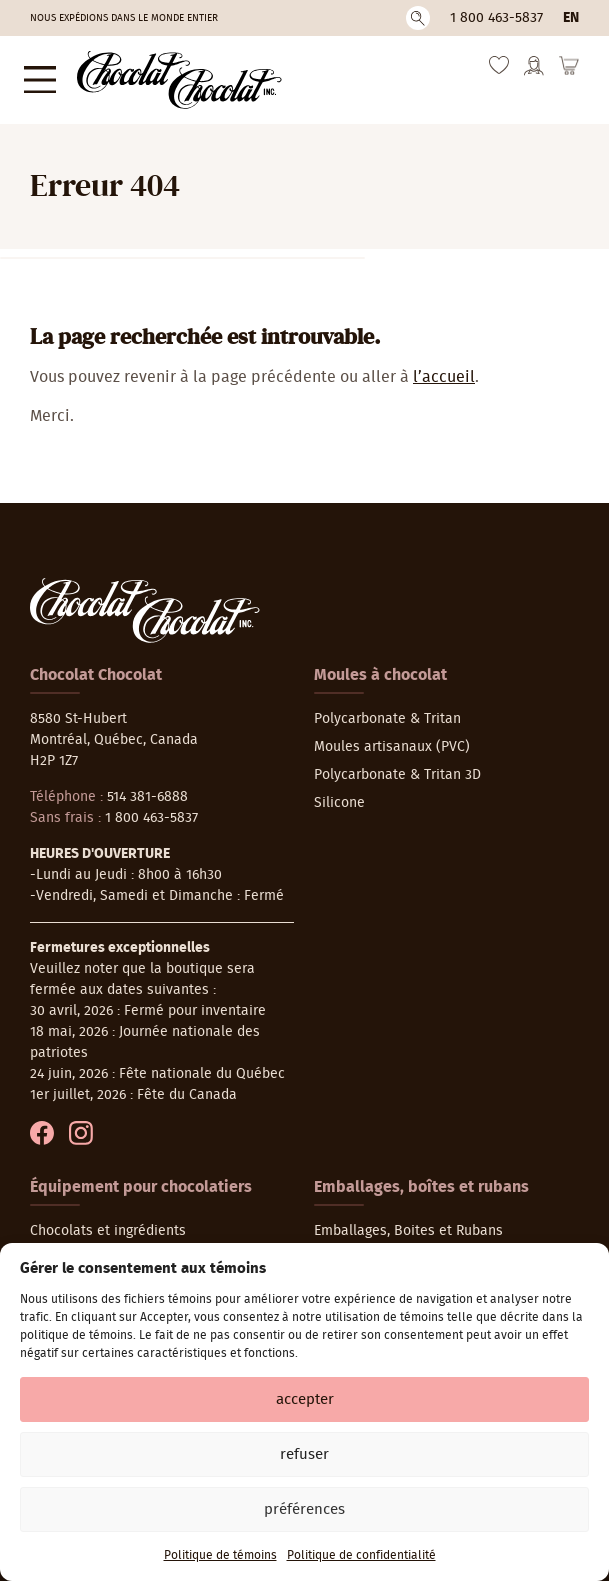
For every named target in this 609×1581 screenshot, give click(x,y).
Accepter (305, 1399)
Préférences (304, 1509)
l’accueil (444, 367)
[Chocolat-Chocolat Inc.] (162, 75)
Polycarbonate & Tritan (387, 709)
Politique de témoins (220, 1555)
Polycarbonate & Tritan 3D (397, 765)
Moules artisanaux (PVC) (392, 737)
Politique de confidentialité (361, 1555)
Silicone (339, 793)
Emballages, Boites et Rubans (408, 1221)
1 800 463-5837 (496, 18)
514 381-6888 (147, 787)
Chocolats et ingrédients (108, 1221)
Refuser (304, 1454)
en (571, 18)
